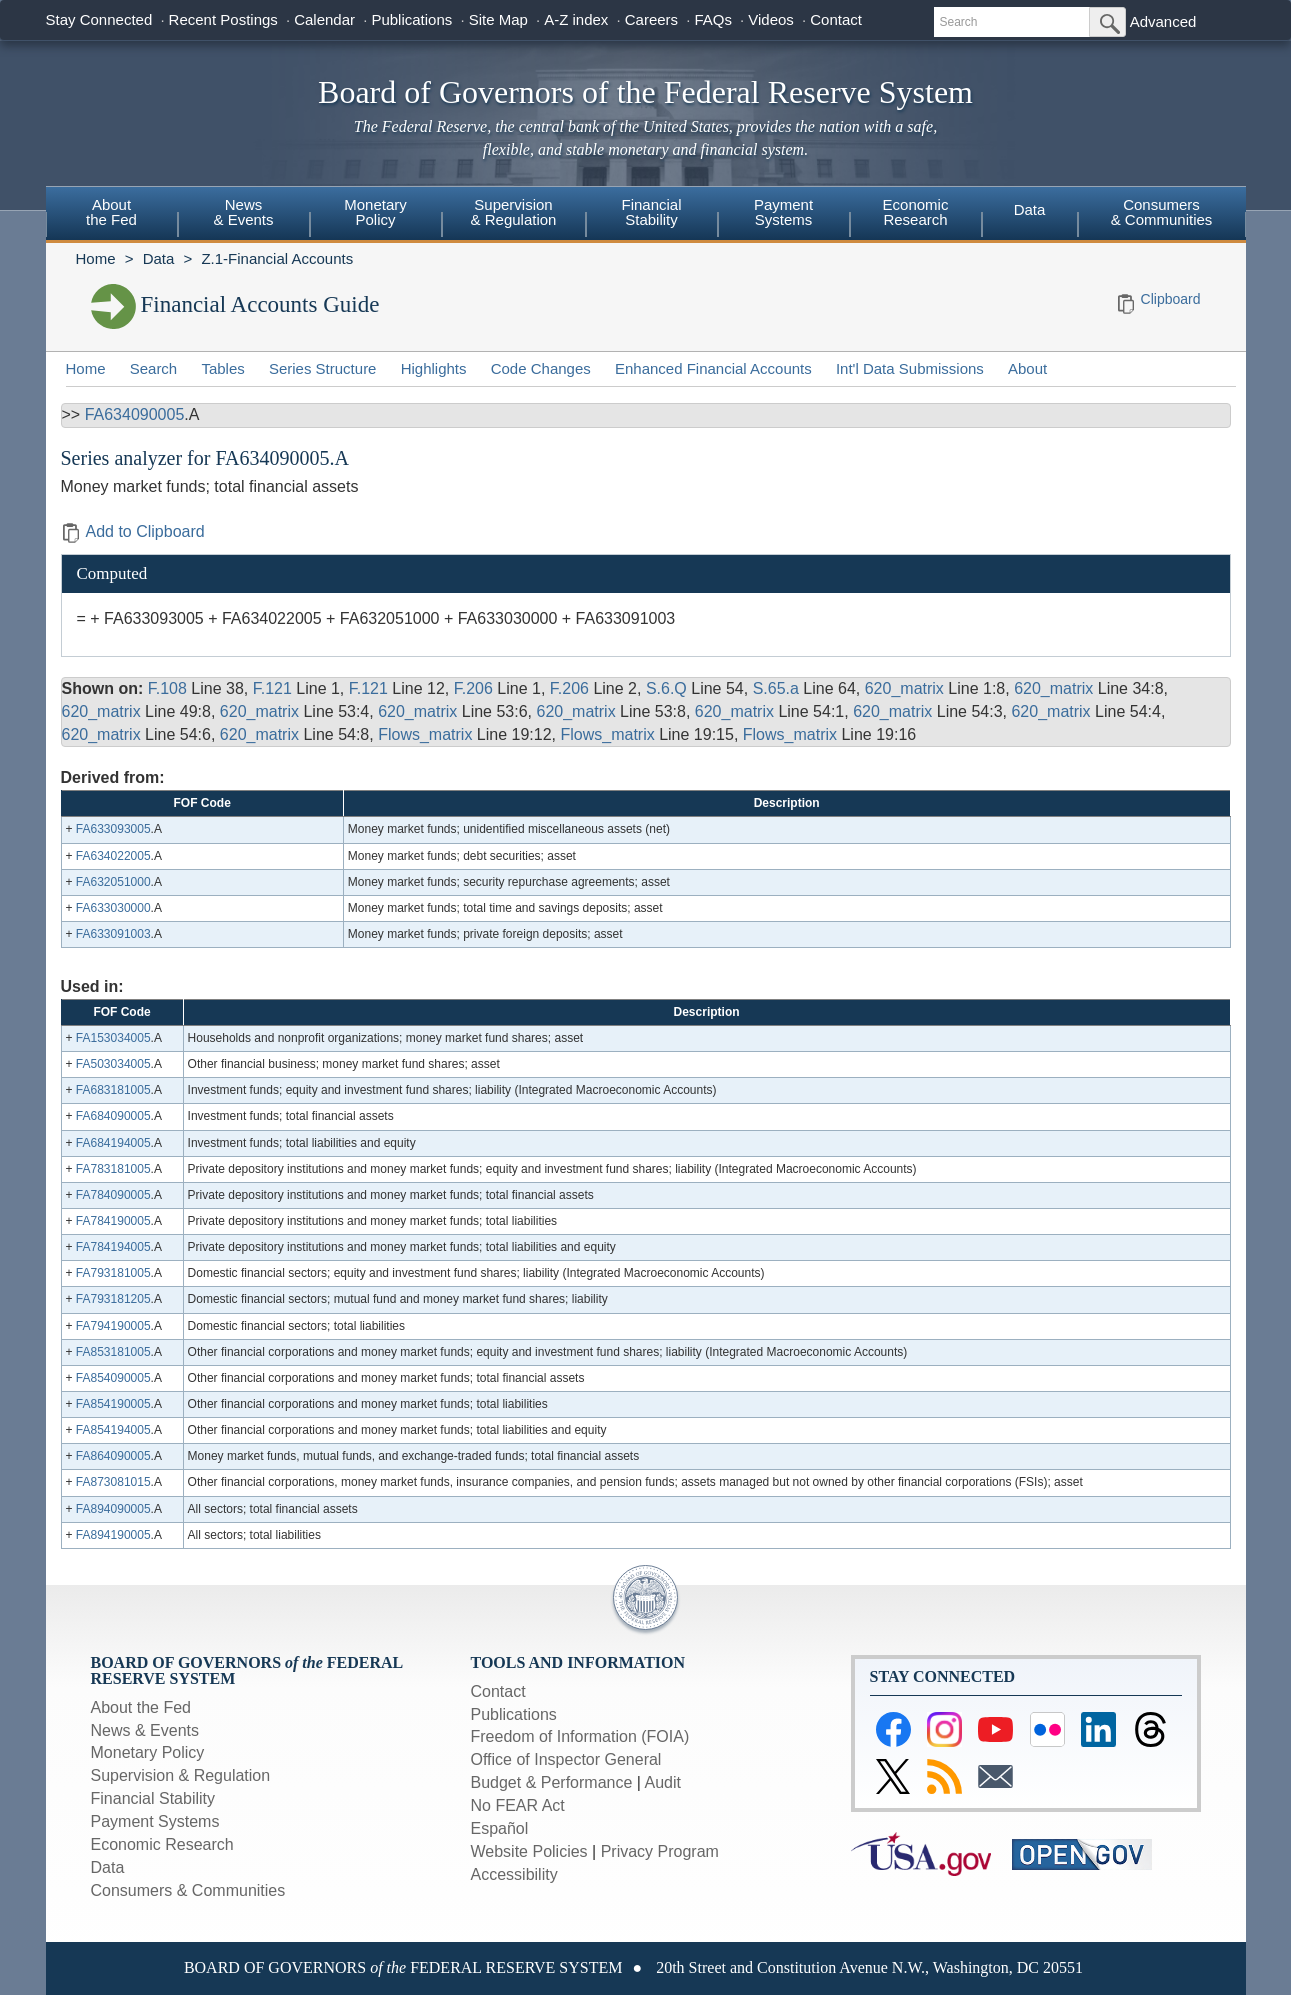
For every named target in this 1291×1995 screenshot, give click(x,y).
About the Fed (141, 1707)
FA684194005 (113, 1143)
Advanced (1163, 21)
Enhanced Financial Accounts (713, 368)
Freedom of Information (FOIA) (580, 1736)
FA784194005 (113, 1247)
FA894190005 (113, 1535)
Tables (222, 368)
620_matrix (904, 688)
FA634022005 (113, 856)
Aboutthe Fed (111, 212)
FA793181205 (113, 1299)
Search (154, 368)
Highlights (434, 368)
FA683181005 (113, 1090)
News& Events (243, 212)
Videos (771, 19)
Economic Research (162, 1844)
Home (96, 258)
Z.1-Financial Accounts (277, 258)
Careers (651, 19)
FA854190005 (113, 1404)
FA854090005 (113, 1378)
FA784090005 (113, 1195)
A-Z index (576, 19)
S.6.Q (666, 688)
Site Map (498, 19)
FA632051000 (113, 882)
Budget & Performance (552, 1782)
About (1027, 368)
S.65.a (776, 688)
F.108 (167, 688)
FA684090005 (113, 1116)
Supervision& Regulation (514, 212)
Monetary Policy (148, 1752)
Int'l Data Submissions (910, 368)
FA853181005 (113, 1352)
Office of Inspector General (566, 1759)
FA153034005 (113, 1038)
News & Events (145, 1730)
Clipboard (1171, 299)
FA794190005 (113, 1326)
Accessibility (514, 1874)
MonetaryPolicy (375, 212)
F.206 (473, 688)
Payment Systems (155, 1821)
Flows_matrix (425, 734)
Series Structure (323, 368)
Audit (663, 1782)
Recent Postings (223, 19)
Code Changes (541, 368)
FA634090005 (135, 414)
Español (500, 1828)
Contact (836, 19)
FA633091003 (113, 934)
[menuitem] (112, 215)
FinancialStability (651, 212)
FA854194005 (113, 1430)
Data (1030, 209)
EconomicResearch (916, 212)
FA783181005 (113, 1169)
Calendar (324, 19)
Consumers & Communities (1162, 212)
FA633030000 (113, 908)
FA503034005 (113, 1064)
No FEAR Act (518, 1805)
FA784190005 (113, 1221)
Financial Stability (153, 1798)
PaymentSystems (783, 212)
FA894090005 (113, 1509)
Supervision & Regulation (181, 1775)
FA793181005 (113, 1273)
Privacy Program (660, 1851)
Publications (411, 19)
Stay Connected (99, 19)
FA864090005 (113, 1456)
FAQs (713, 19)
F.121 (272, 688)
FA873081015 (113, 1482)
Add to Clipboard (133, 531)
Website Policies (529, 1851)
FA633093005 (113, 829)
